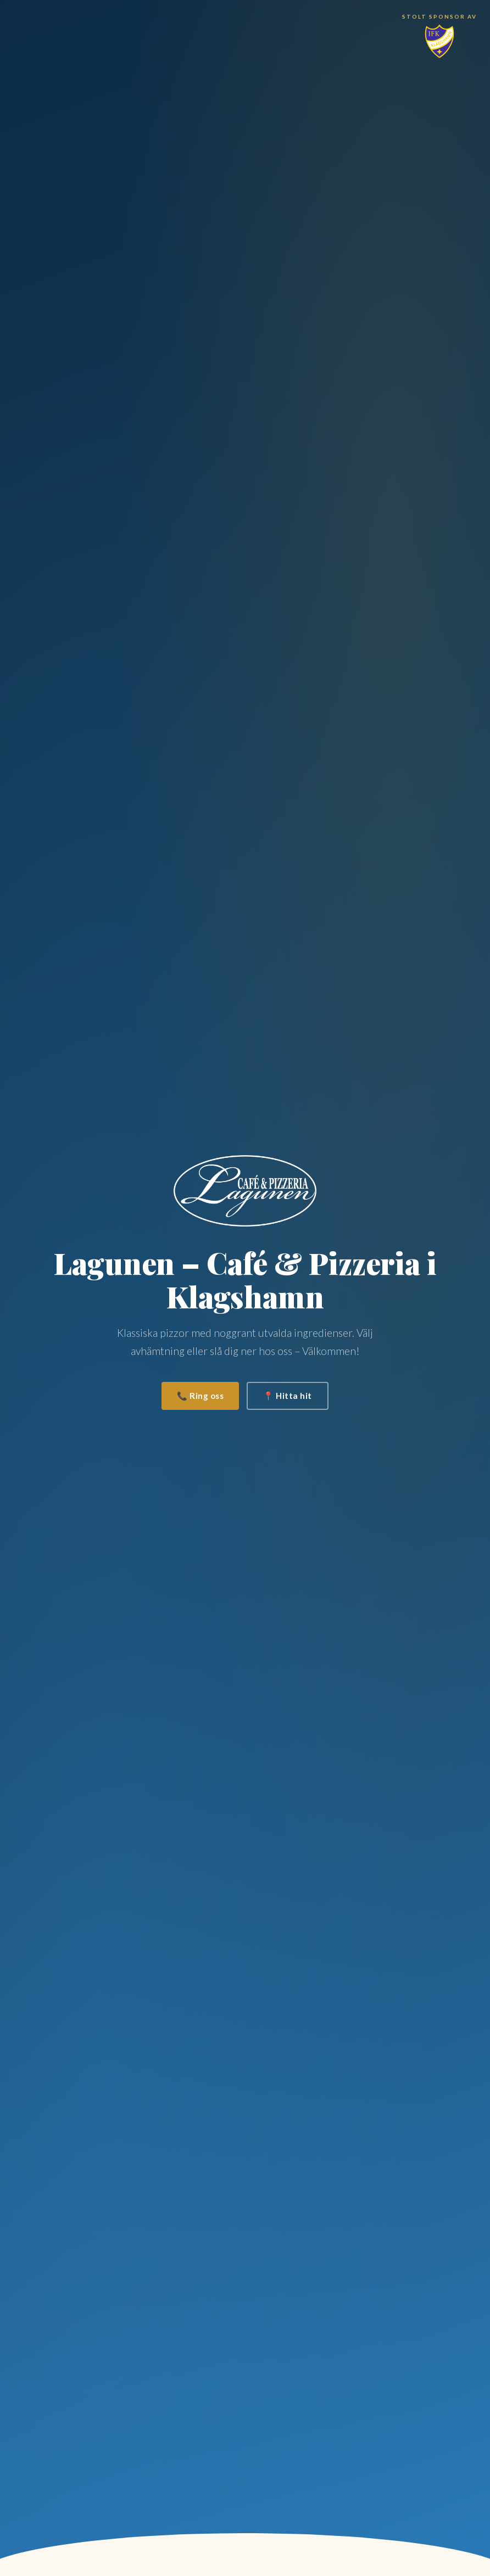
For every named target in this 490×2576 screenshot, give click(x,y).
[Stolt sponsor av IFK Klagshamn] (439, 36)
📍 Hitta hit (287, 1396)
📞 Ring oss (200, 1396)
